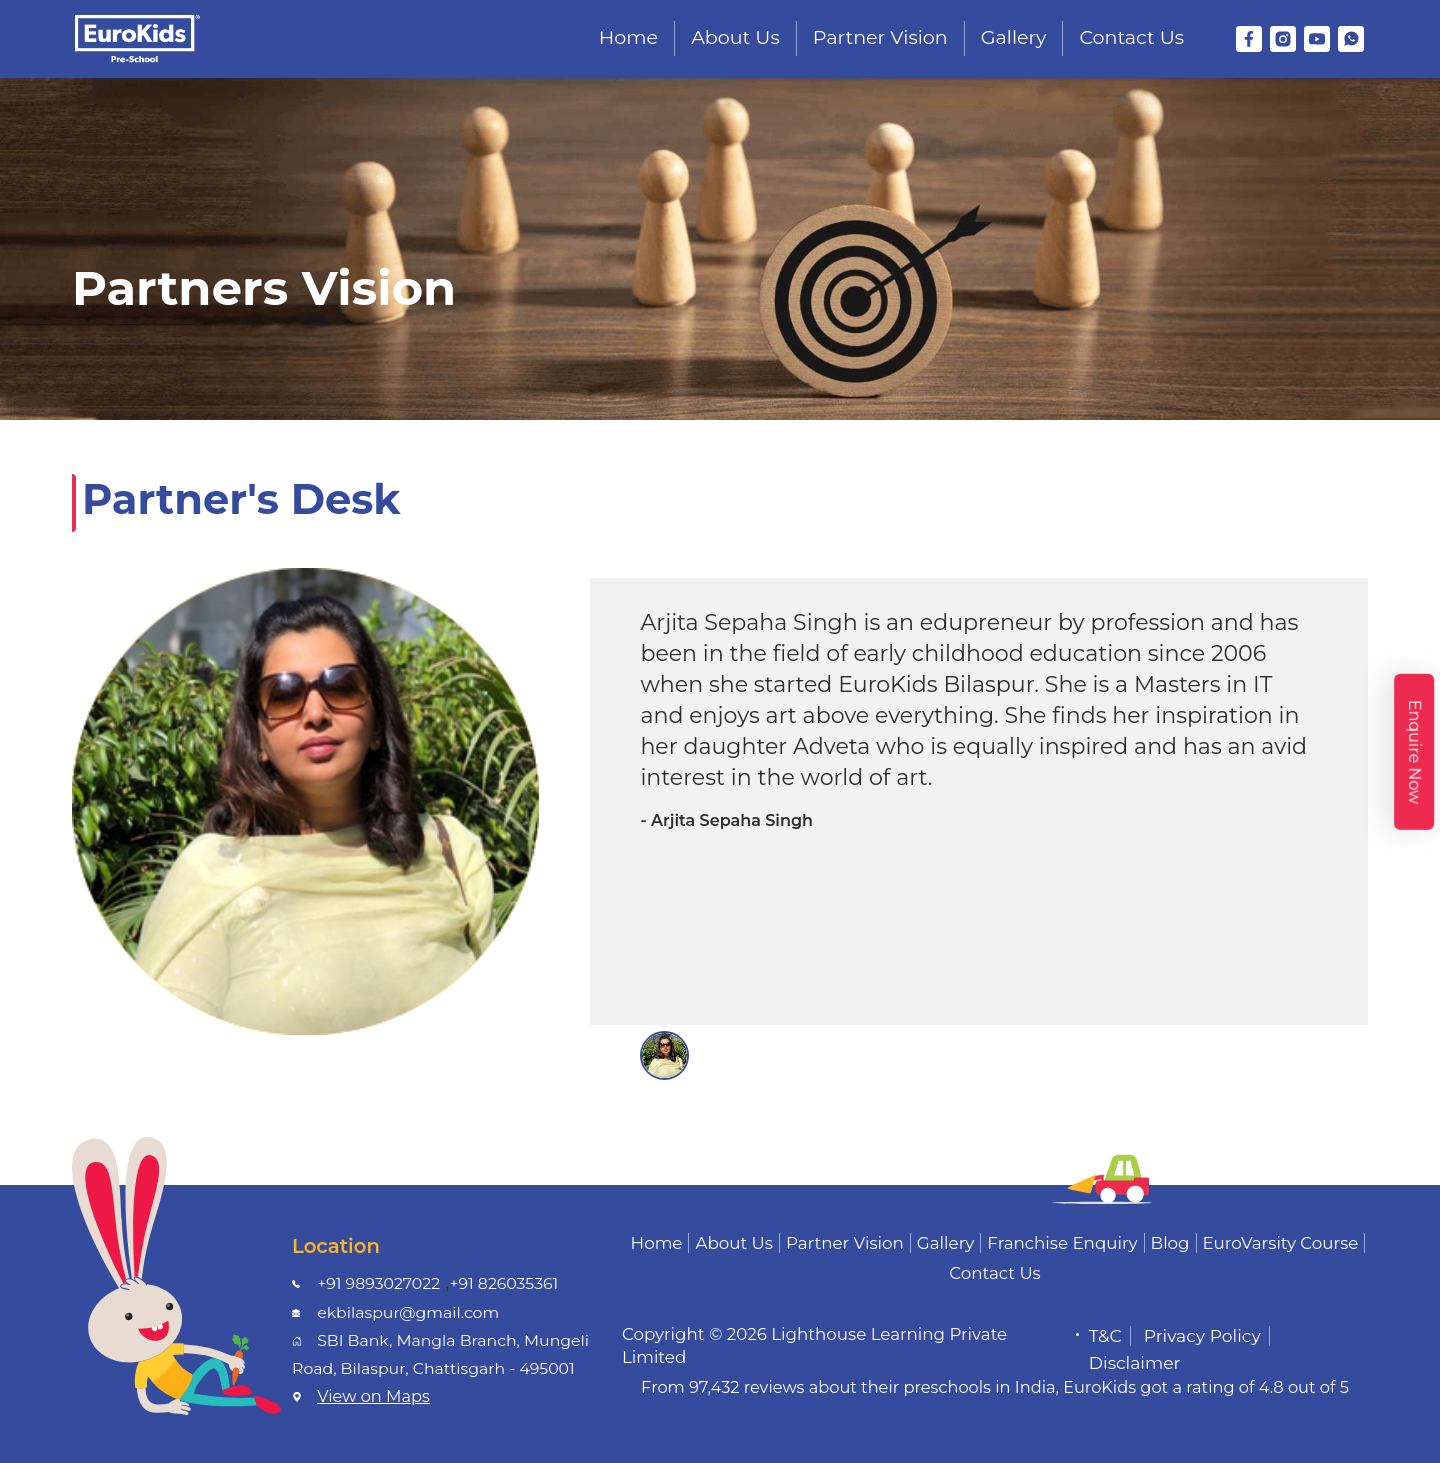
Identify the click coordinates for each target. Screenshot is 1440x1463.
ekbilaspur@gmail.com (408, 1312)
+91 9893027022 (378, 1283)
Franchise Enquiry (1062, 1243)
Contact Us (1131, 37)
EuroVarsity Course (1281, 1243)
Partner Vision (880, 37)
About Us (735, 37)
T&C (1105, 1336)
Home (628, 37)
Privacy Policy (1202, 1336)
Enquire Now (1414, 751)
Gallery (1014, 37)
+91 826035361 (503, 1283)
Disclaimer (1135, 1363)
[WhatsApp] (1351, 39)
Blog (1170, 1243)
